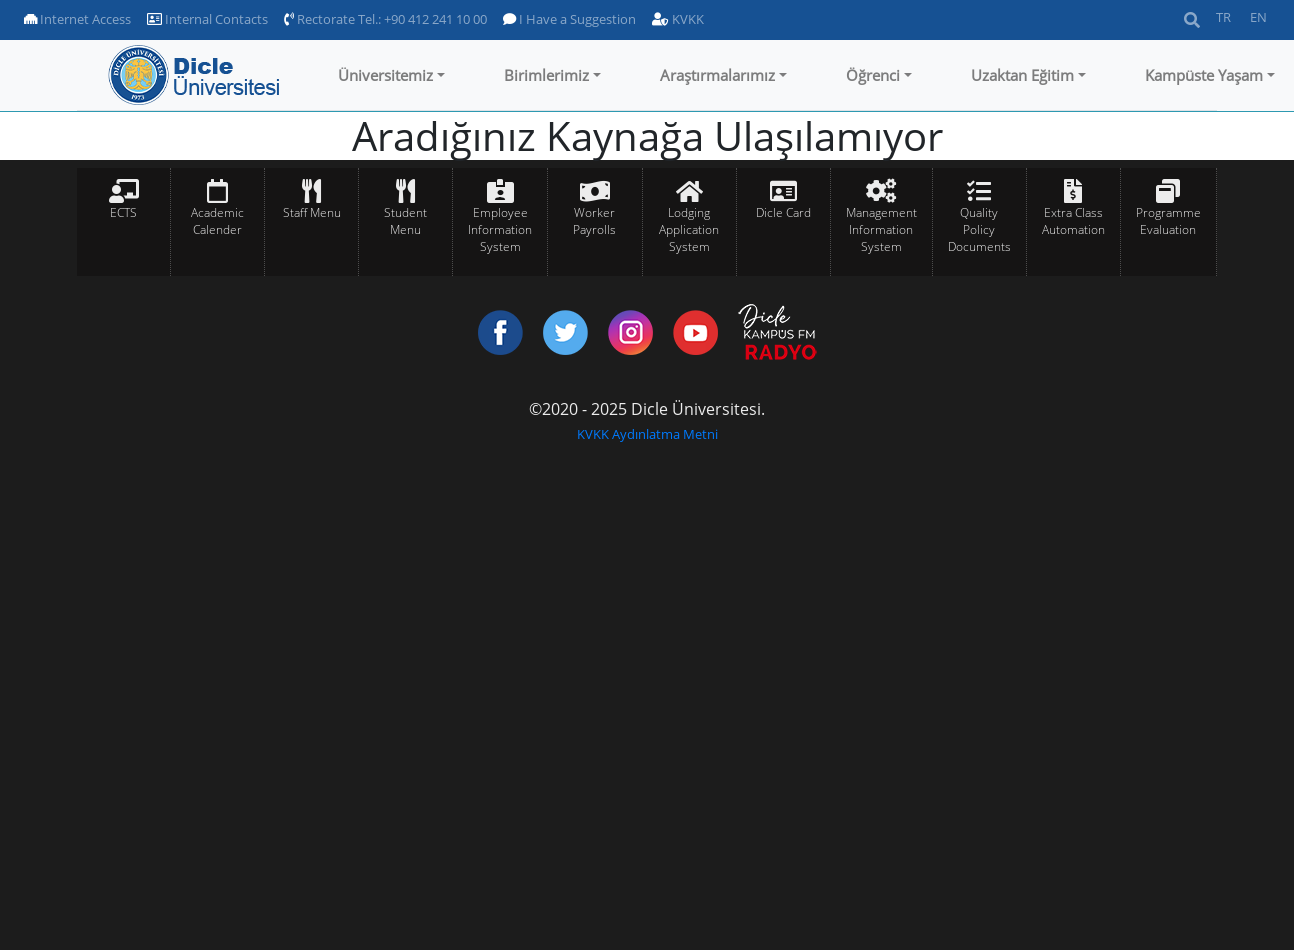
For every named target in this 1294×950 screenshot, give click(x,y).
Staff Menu (312, 212)
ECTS (123, 212)
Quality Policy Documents (979, 229)
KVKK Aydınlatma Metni (647, 434)
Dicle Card (783, 212)
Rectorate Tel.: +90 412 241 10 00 (385, 19)
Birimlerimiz (546, 75)
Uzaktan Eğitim (1022, 75)
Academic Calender (217, 221)
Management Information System (881, 229)
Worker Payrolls (594, 221)
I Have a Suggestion (569, 19)
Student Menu (405, 221)
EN (1258, 17)
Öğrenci (873, 75)
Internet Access (77, 19)
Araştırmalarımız (717, 75)
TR (1223, 17)
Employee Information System (500, 229)
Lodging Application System (689, 229)
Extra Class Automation (1073, 221)
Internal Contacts (207, 19)
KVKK (678, 19)
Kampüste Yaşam (1204, 75)
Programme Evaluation (1168, 221)
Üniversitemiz (385, 75)
